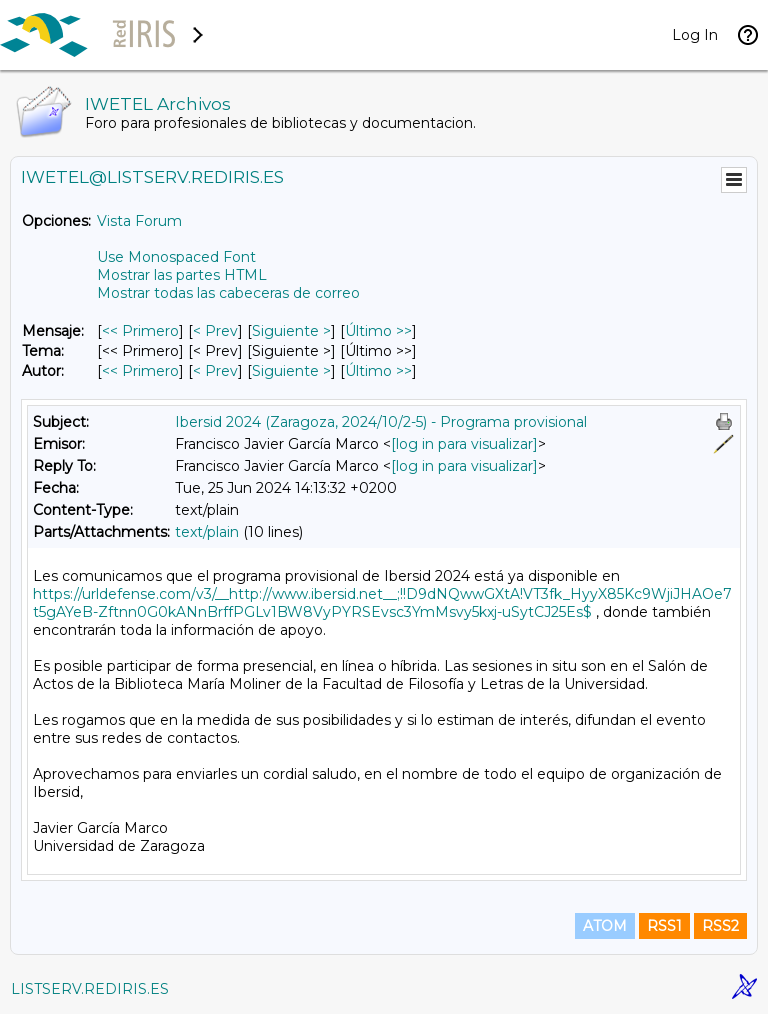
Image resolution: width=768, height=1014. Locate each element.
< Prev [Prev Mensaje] (215, 331)
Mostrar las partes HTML (182, 275)
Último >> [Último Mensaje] (378, 331)
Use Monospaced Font (176, 257)
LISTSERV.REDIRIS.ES (90, 989)
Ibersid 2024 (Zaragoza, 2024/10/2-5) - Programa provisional (381, 422)
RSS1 (664, 926)
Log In (695, 35)
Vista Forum (139, 221)
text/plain (207, 532)
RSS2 (720, 926)
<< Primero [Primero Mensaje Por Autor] (140, 371)
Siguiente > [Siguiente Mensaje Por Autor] (291, 371)
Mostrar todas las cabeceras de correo (228, 293)
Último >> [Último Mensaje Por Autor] (378, 371)
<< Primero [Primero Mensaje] (140, 331)
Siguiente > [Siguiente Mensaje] (291, 331)
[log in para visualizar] (464, 444)
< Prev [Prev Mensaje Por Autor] (215, 371)
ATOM (605, 926)
